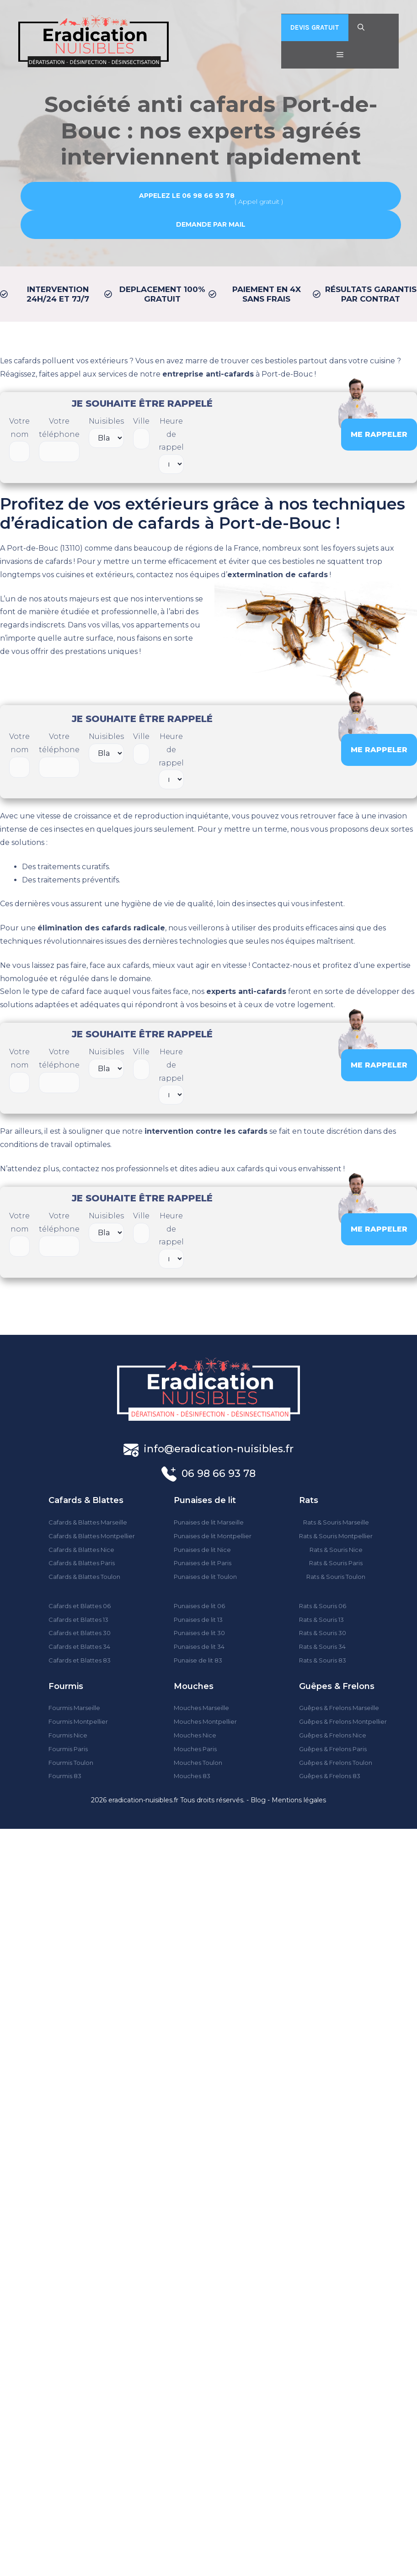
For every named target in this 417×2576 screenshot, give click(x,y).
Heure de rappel (171, 445)
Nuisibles (106, 432)
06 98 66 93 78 (219, 1473)
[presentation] (262, 433)
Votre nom (19, 439)
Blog (258, 1800)
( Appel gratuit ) (211, 198)
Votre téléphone (59, 439)
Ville (141, 433)
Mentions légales (299, 1800)
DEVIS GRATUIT (314, 27)
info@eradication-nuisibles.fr (219, 1449)
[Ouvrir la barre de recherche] (361, 27)
